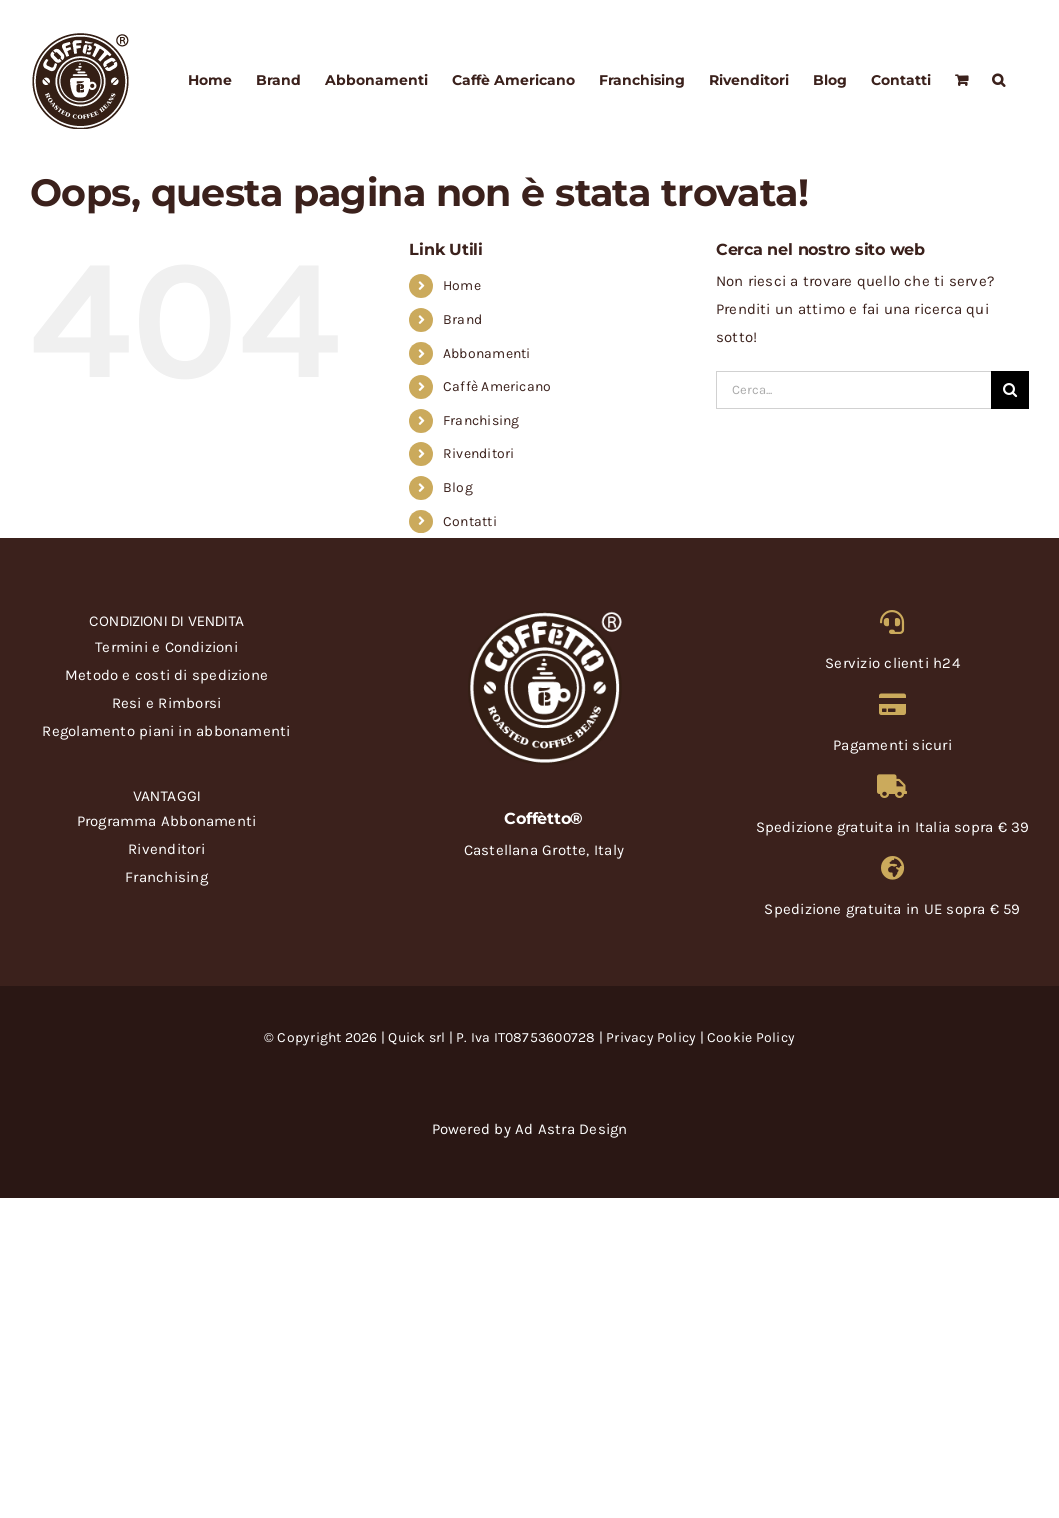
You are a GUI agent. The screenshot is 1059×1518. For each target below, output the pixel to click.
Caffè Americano (497, 386)
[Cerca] (1010, 390)
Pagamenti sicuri (892, 745)
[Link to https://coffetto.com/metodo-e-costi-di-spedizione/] (892, 786)
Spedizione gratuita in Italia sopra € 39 (893, 827)
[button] (998, 80)
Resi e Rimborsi (166, 703)
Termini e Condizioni (166, 647)
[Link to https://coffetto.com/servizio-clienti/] (892, 622)
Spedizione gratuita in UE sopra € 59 (892, 909)
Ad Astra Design (571, 1129)
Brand (462, 319)
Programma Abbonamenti (167, 821)
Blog (458, 487)
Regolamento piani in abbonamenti (166, 731)
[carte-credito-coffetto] (530, 1073)
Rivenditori (478, 453)
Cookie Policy (751, 1037)
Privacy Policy (651, 1037)
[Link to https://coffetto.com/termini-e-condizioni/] (892, 704)
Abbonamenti (486, 353)
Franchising (481, 420)
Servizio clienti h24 (892, 663)
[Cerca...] (853, 390)
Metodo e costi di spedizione (166, 675)
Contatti (470, 521)
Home (462, 285)
